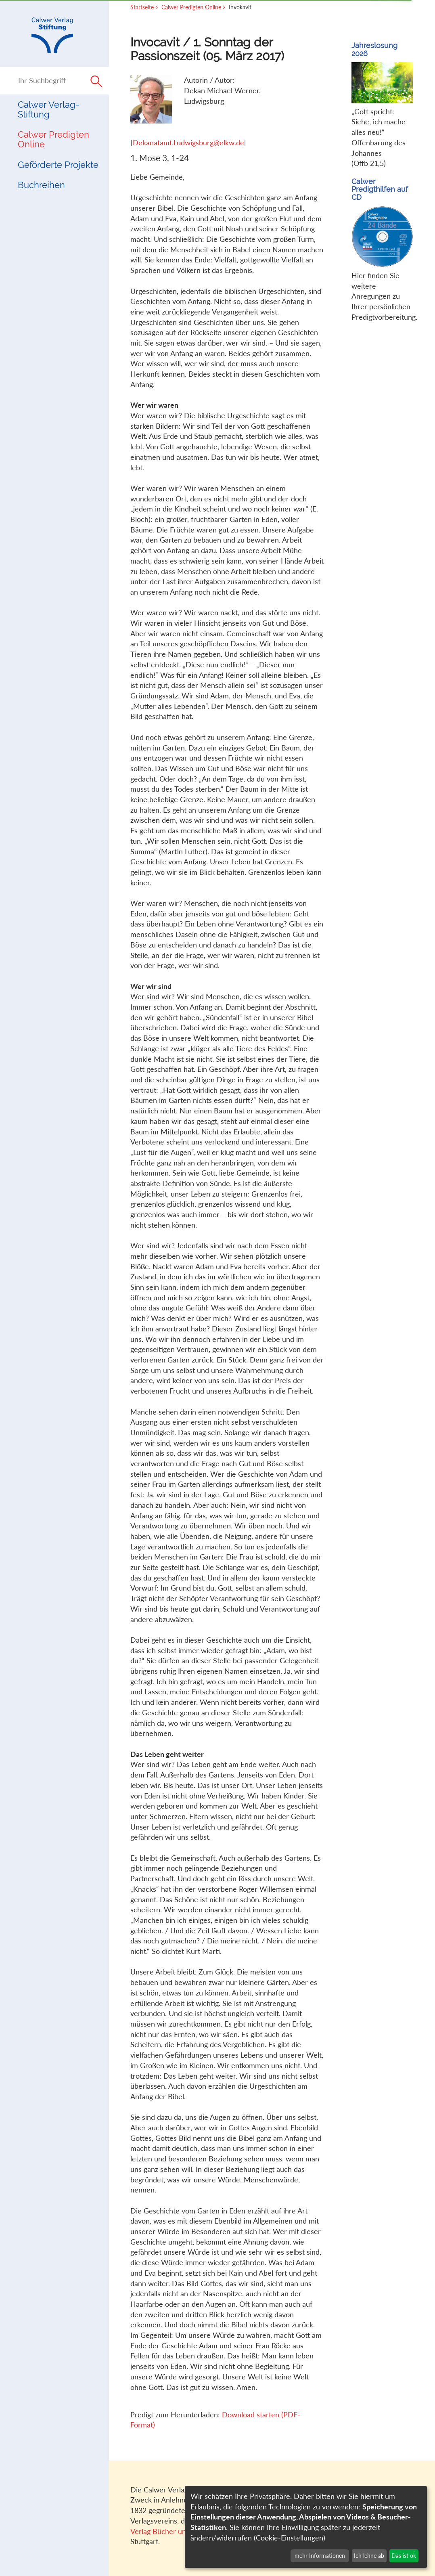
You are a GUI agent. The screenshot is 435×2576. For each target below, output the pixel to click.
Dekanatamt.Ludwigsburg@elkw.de (188, 142)
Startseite (142, 7)
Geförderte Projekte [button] (58, 165)
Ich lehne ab (369, 2555)
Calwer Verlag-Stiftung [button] (48, 109)
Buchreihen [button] (41, 185)
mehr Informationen (320, 2555)
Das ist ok (403, 2555)
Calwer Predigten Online (53, 139)
